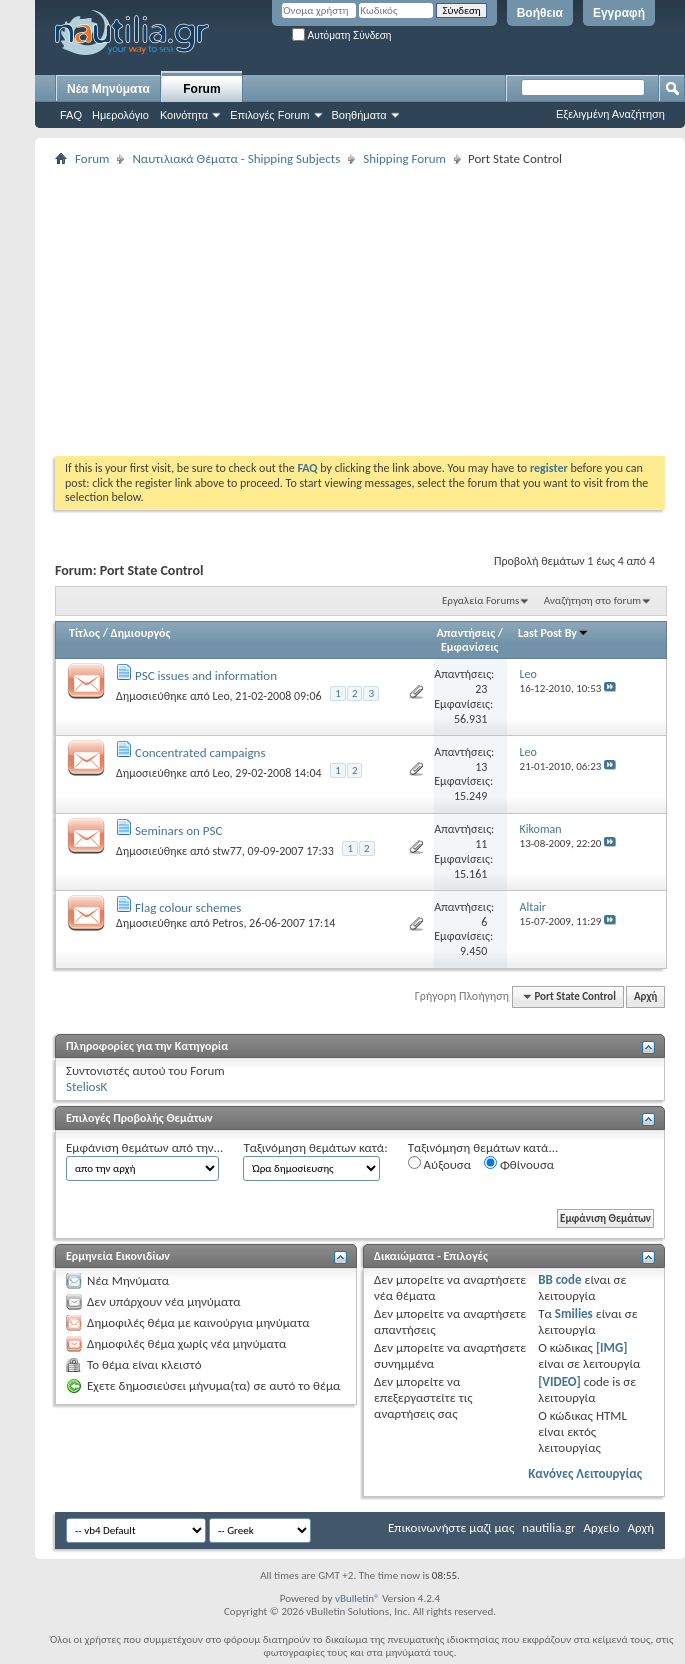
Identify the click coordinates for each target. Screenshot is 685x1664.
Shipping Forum (404, 158)
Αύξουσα (439, 1164)
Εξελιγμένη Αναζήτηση (610, 114)
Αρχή (645, 996)
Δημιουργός (141, 633)
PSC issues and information (206, 675)
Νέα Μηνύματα (108, 89)
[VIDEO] (559, 1381)
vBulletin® (357, 1598)
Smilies (574, 1313)
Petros (227, 923)
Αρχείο (602, 1527)
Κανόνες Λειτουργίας (585, 1473)
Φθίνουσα (519, 1164)
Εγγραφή (619, 13)
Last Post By (553, 633)
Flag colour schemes (188, 907)
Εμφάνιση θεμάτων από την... (144, 1147)
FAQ (71, 115)
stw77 (226, 851)
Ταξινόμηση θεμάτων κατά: (315, 1147)
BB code (559, 1279)
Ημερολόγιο (120, 115)
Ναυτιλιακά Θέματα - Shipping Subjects (236, 158)
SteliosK (86, 1086)
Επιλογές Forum (269, 115)
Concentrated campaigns (200, 752)
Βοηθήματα (359, 115)
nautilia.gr (548, 1527)
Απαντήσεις (466, 633)
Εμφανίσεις (470, 647)
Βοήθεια (540, 13)
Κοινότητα (184, 115)
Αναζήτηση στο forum (592, 600)
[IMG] (612, 1347)
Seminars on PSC (178, 830)
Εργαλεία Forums (480, 600)
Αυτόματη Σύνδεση (341, 35)
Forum (201, 89)
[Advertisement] (341, 311)
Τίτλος (84, 633)
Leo (220, 696)
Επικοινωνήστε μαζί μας (451, 1527)
